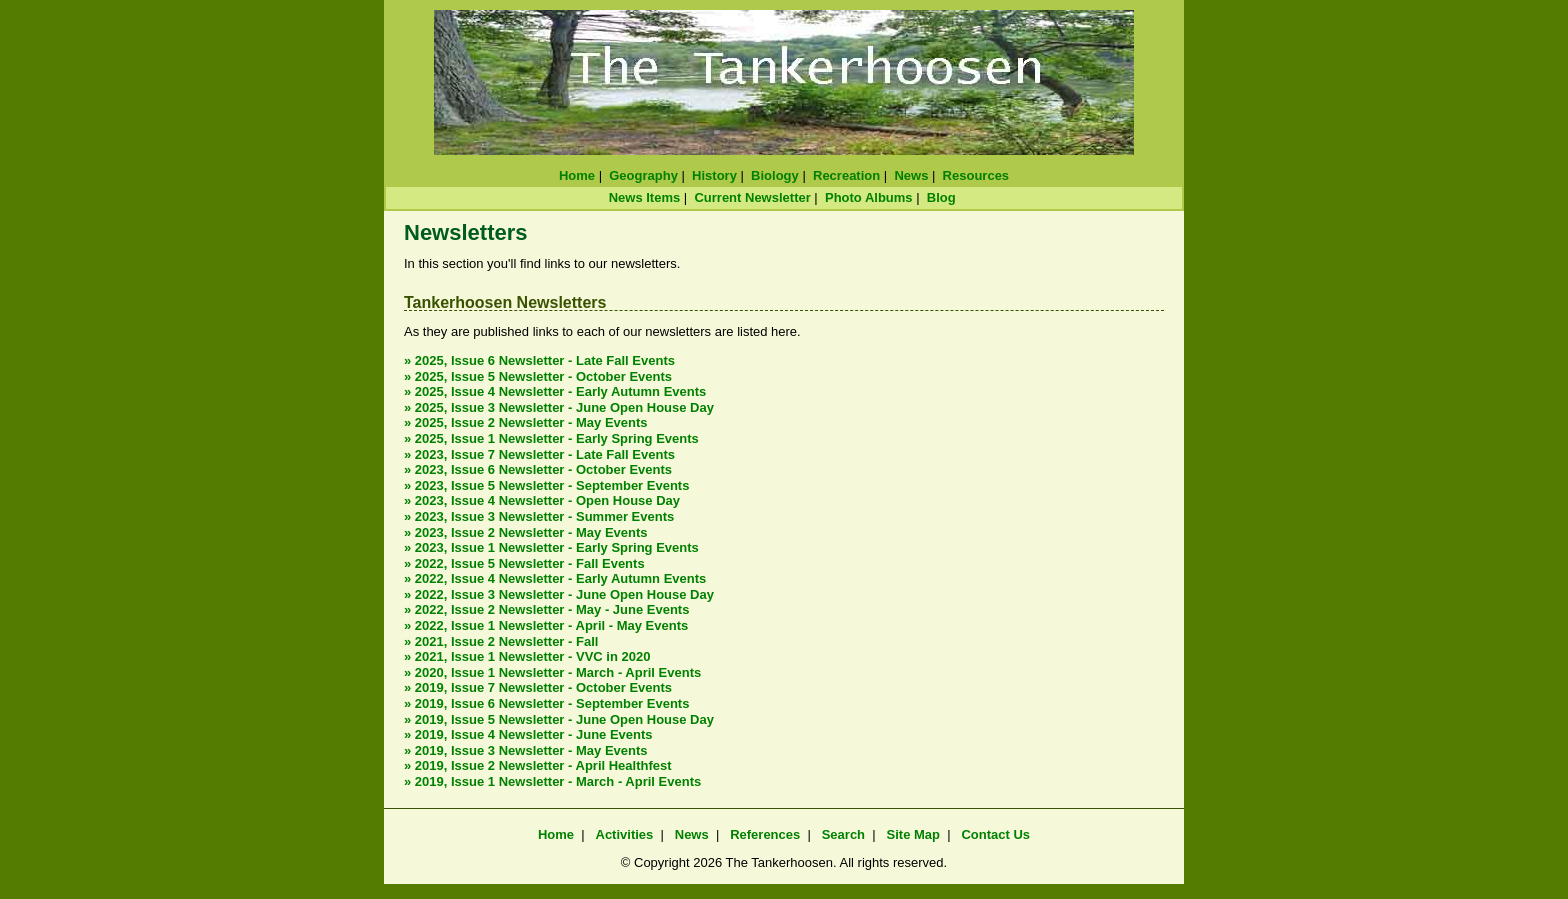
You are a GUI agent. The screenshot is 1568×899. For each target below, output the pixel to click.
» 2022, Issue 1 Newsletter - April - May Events (546, 625)
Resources (976, 175)
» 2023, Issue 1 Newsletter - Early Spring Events (551, 547)
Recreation (846, 175)
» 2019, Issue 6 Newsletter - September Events (546, 703)
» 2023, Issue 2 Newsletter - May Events (526, 532)
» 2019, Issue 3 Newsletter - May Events (526, 750)
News (911, 175)
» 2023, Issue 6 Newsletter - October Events (538, 469)
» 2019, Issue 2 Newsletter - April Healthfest (538, 765)
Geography (643, 175)
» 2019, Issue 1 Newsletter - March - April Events (552, 781)
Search (843, 834)
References (765, 834)
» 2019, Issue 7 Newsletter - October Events (538, 687)
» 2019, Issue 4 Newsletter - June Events (528, 734)
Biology (775, 175)
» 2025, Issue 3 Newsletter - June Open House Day (559, 407)
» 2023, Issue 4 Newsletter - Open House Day (542, 500)
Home (577, 175)
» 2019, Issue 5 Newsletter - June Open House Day (559, 719)
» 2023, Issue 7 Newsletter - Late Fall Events (539, 454)
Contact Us (995, 834)
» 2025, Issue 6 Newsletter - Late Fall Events (539, 360)
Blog (941, 197)
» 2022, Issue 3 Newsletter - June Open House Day (559, 594)
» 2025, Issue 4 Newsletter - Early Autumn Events (555, 391)
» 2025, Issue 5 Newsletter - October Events (538, 376)
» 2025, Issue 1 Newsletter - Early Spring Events (551, 438)
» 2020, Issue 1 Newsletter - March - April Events (552, 672)
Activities (625, 834)
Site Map (913, 834)
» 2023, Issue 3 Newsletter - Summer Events (539, 516)
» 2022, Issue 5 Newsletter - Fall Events (524, 563)
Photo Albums (869, 197)
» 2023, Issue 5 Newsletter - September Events (546, 485)
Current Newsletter (752, 197)
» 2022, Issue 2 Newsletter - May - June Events (546, 609)
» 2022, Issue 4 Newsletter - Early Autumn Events (555, 578)
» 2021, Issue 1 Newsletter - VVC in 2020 (527, 656)
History (714, 175)
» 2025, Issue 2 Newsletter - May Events (526, 422)
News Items (645, 197)
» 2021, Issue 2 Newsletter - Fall (501, 641)
